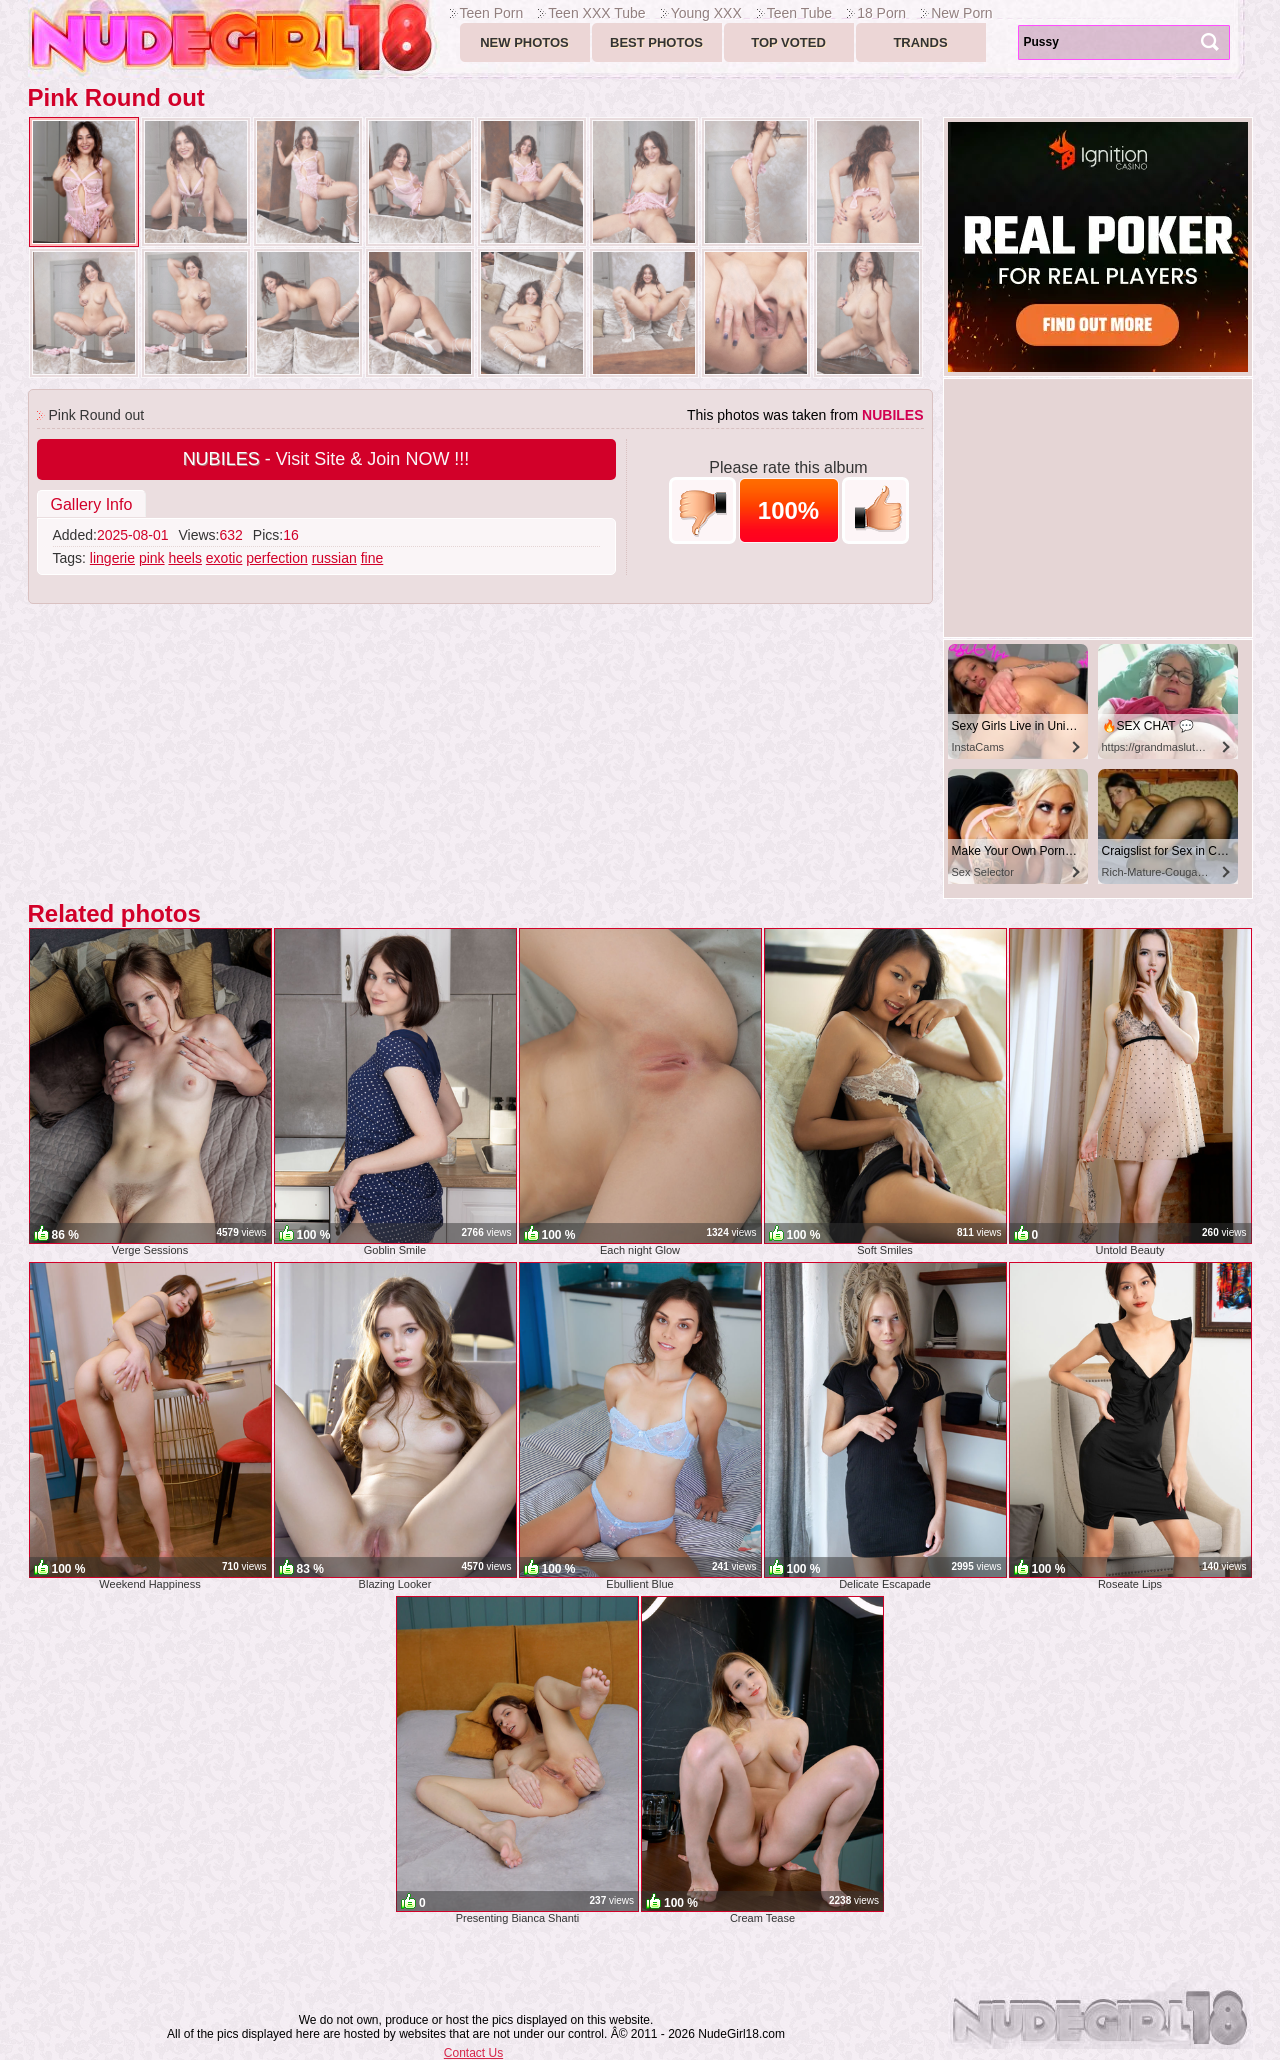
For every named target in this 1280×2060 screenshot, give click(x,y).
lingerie (112, 558)
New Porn (961, 13)
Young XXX (706, 13)
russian (334, 558)
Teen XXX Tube (596, 13)
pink (152, 558)
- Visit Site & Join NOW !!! (326, 459)
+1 (875, 510)
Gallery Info (92, 504)
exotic (224, 558)
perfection (276, 558)
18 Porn (881, 13)
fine (372, 558)
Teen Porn (492, 13)
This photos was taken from (805, 415)
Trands (920, 42)
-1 (702, 510)
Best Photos (656, 42)
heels (184, 558)
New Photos (524, 42)
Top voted (788, 42)
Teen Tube (799, 13)
